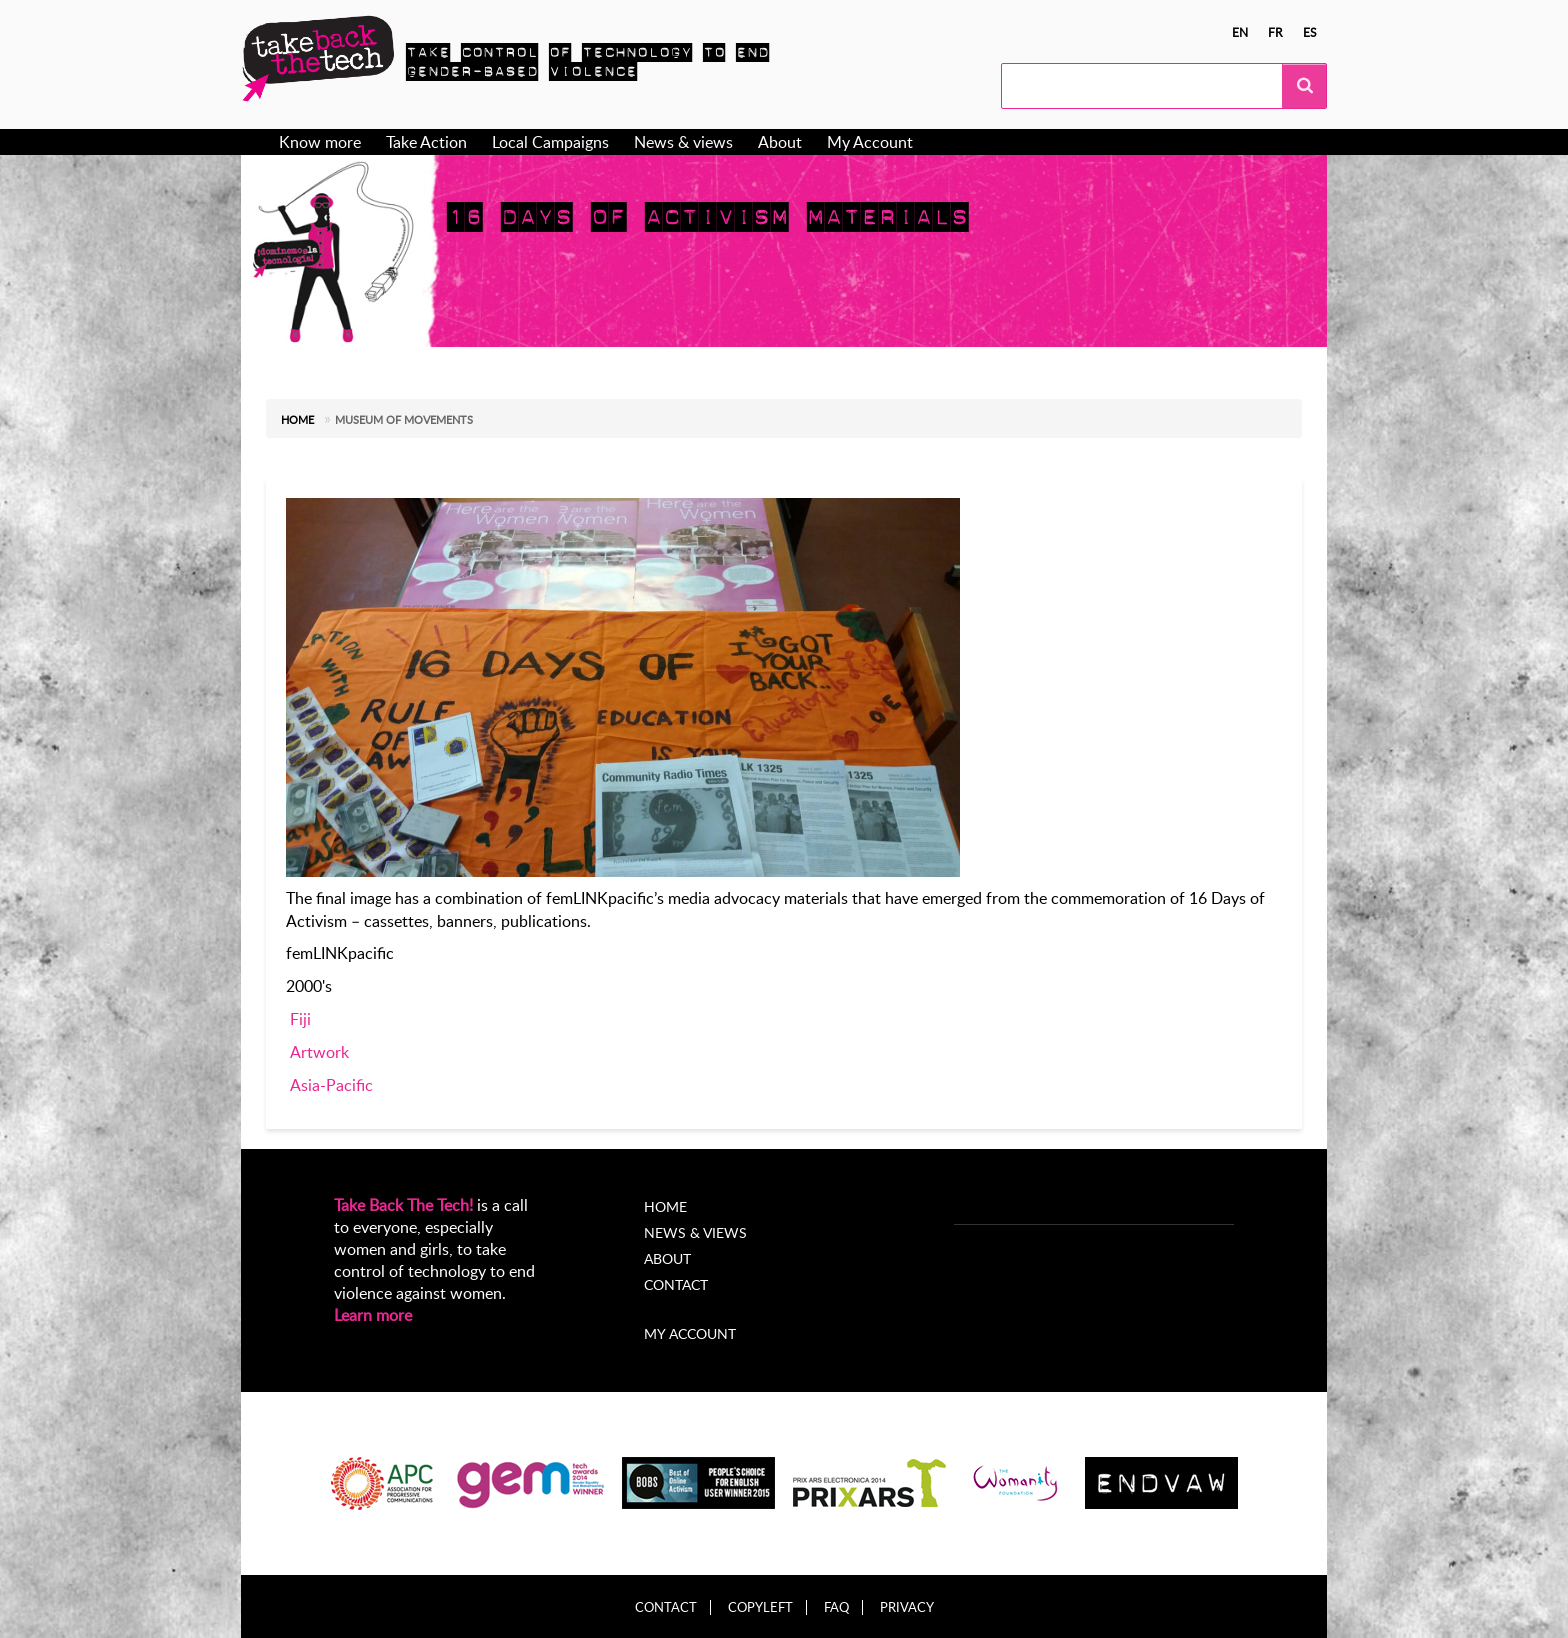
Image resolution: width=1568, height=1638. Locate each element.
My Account (870, 142)
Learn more (373, 1315)
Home (297, 419)
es (1310, 32)
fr (1275, 32)
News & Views (695, 1232)
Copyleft (760, 1607)
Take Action (426, 142)
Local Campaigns (550, 142)
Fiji (300, 1019)
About (780, 142)
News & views (683, 142)
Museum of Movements (404, 419)
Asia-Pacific (331, 1085)
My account (690, 1333)
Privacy (907, 1607)
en (1240, 32)
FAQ (836, 1607)
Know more (320, 142)
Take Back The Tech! (403, 1205)
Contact (676, 1284)
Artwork (319, 1052)
